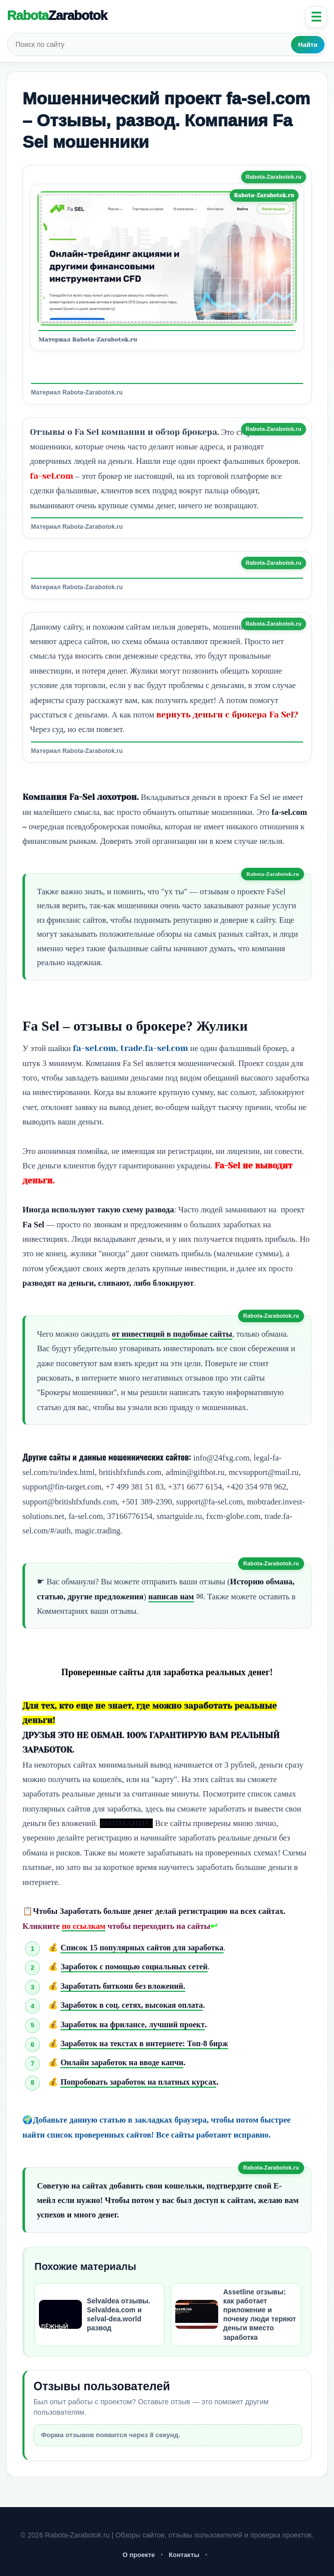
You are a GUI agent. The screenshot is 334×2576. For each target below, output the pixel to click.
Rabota (57, 15)
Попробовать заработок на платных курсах (140, 2082)
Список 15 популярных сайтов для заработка (144, 1947)
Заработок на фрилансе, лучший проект (134, 2024)
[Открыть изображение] (167, 258)
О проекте (138, 2555)
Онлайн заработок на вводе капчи (123, 2062)
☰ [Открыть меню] (316, 17)
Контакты (184, 2555)
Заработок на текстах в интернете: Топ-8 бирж (146, 2043)
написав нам (171, 1596)
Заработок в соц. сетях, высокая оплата (133, 2005)
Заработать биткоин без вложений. (124, 1986)
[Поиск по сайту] (150, 44)
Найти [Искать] (308, 44)
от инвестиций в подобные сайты (174, 1334)
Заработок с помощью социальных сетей (136, 1966)
